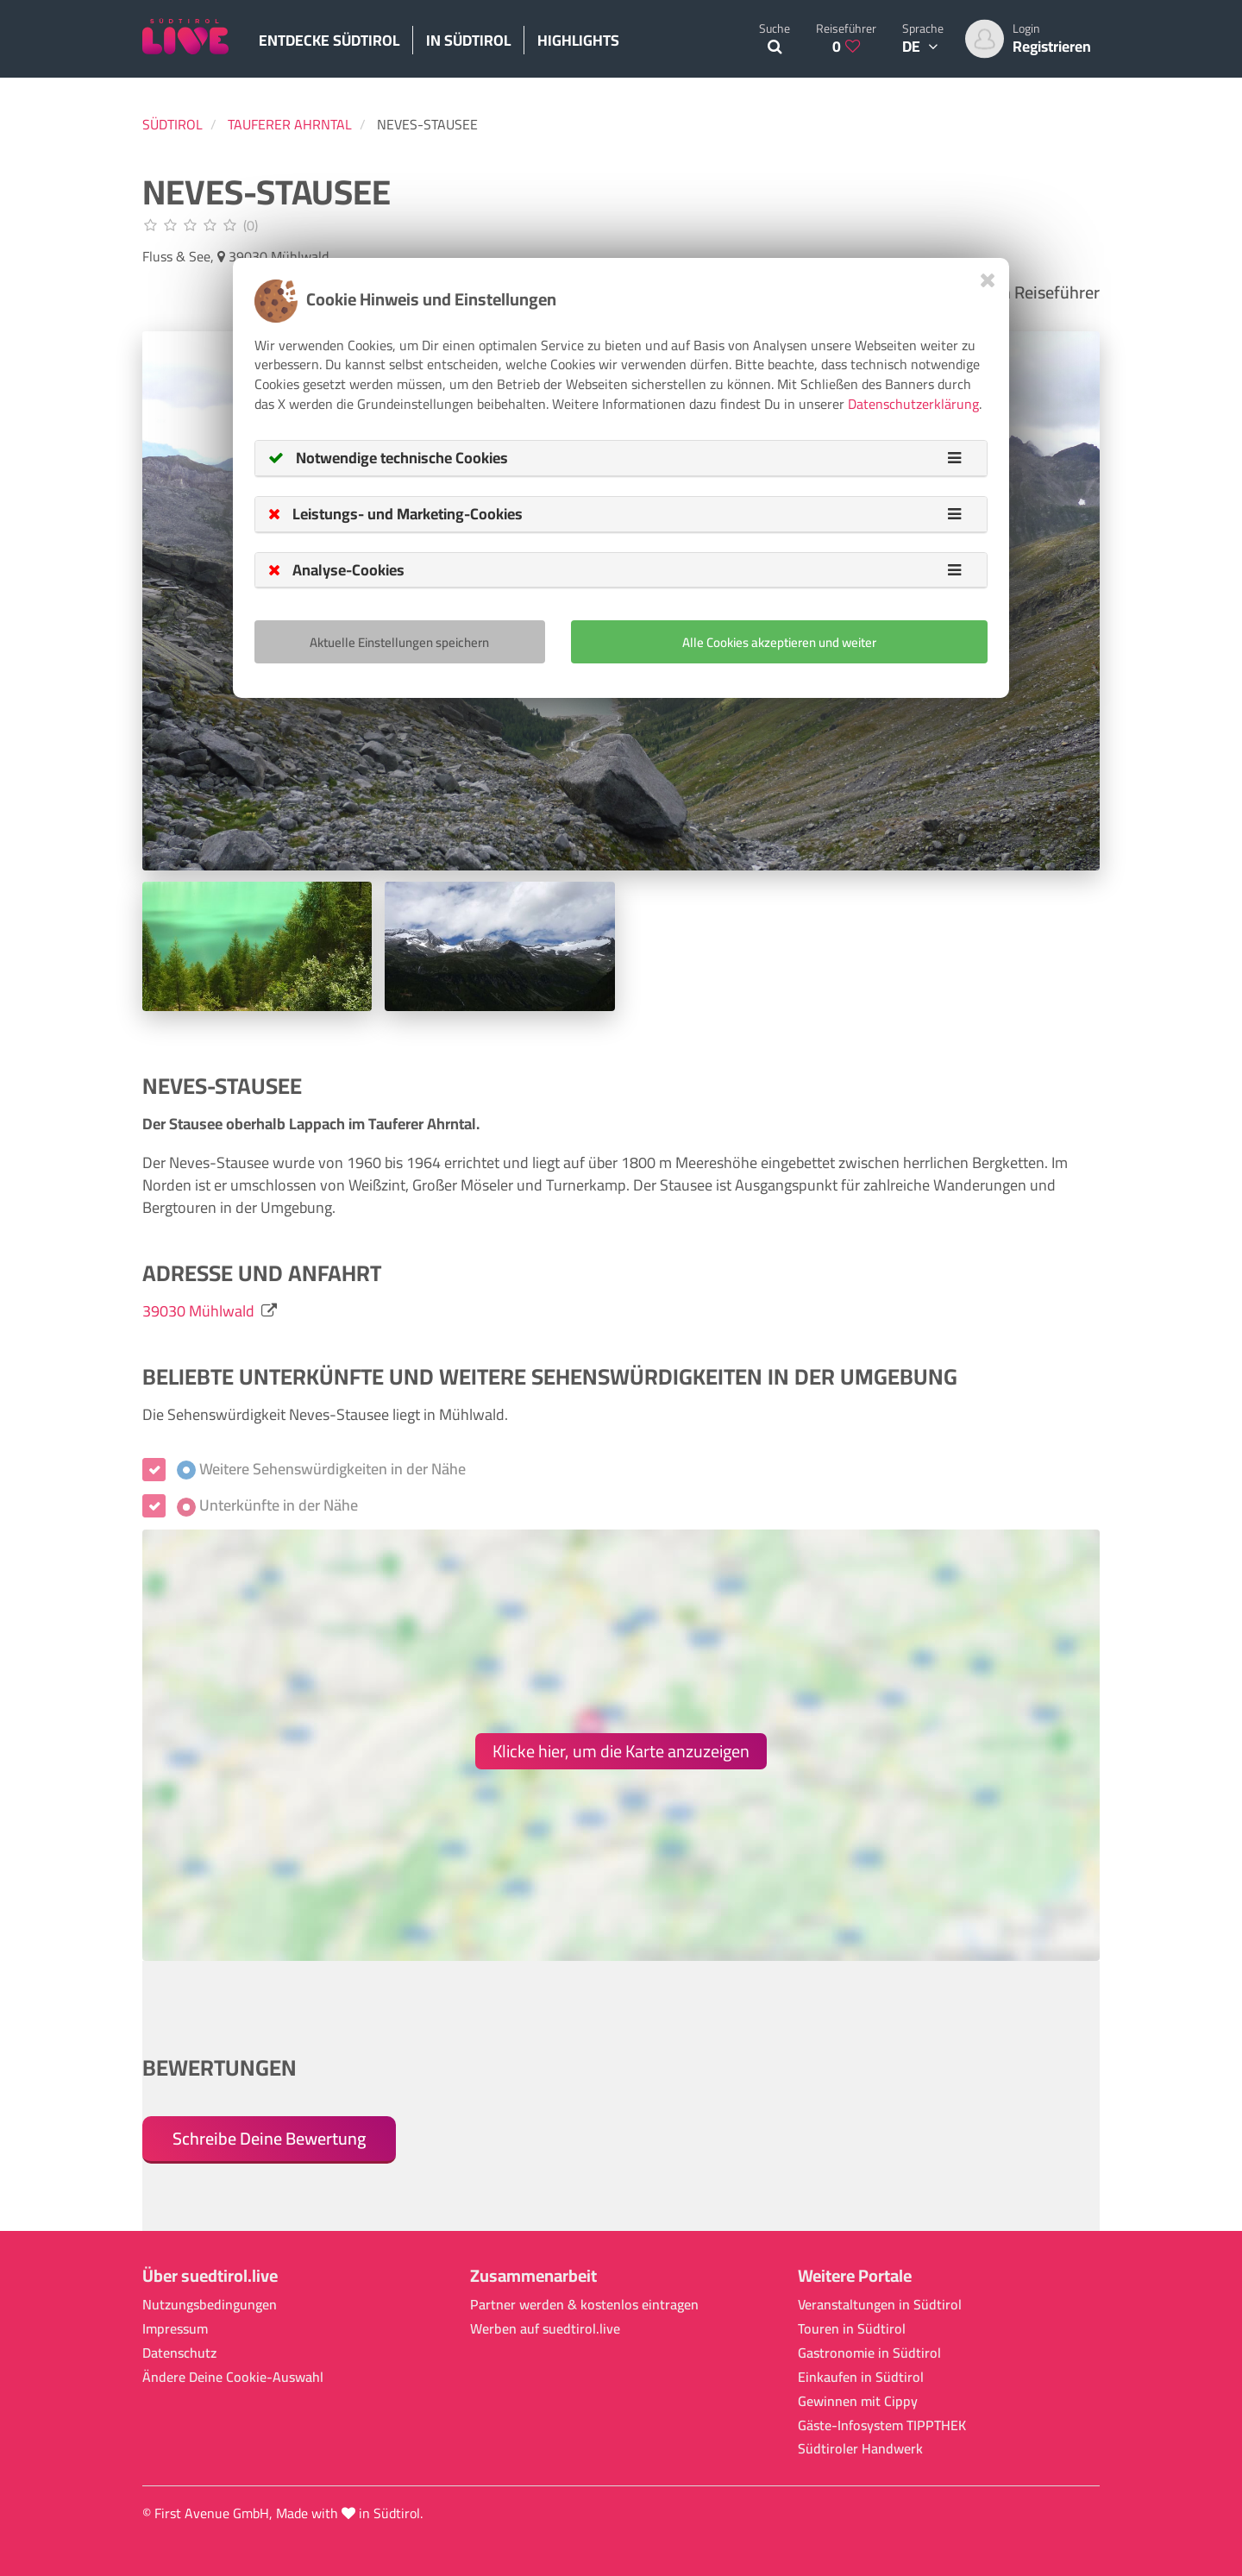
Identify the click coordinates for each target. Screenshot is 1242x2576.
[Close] (988, 280)
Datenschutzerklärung (913, 404)
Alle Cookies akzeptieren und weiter (779, 642)
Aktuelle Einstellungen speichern (399, 642)
